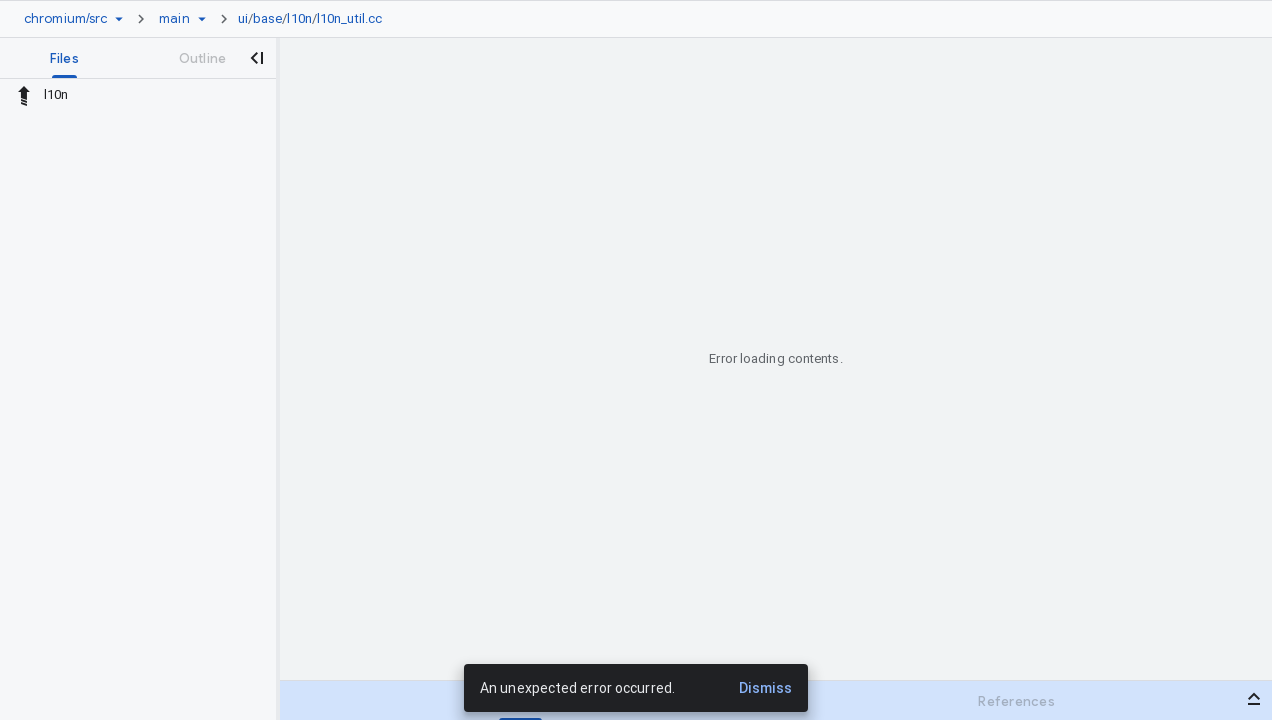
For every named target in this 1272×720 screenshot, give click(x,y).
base (267, 18)
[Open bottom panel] (1254, 699)
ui (243, 18)
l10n (299, 18)
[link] (315, 19)
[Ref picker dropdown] (202, 19)
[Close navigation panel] (256, 58)
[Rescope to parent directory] (24, 95)
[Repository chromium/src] (65, 19)
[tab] (64, 58)
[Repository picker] (119, 19)
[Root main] (174, 19)
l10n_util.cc (349, 18)
